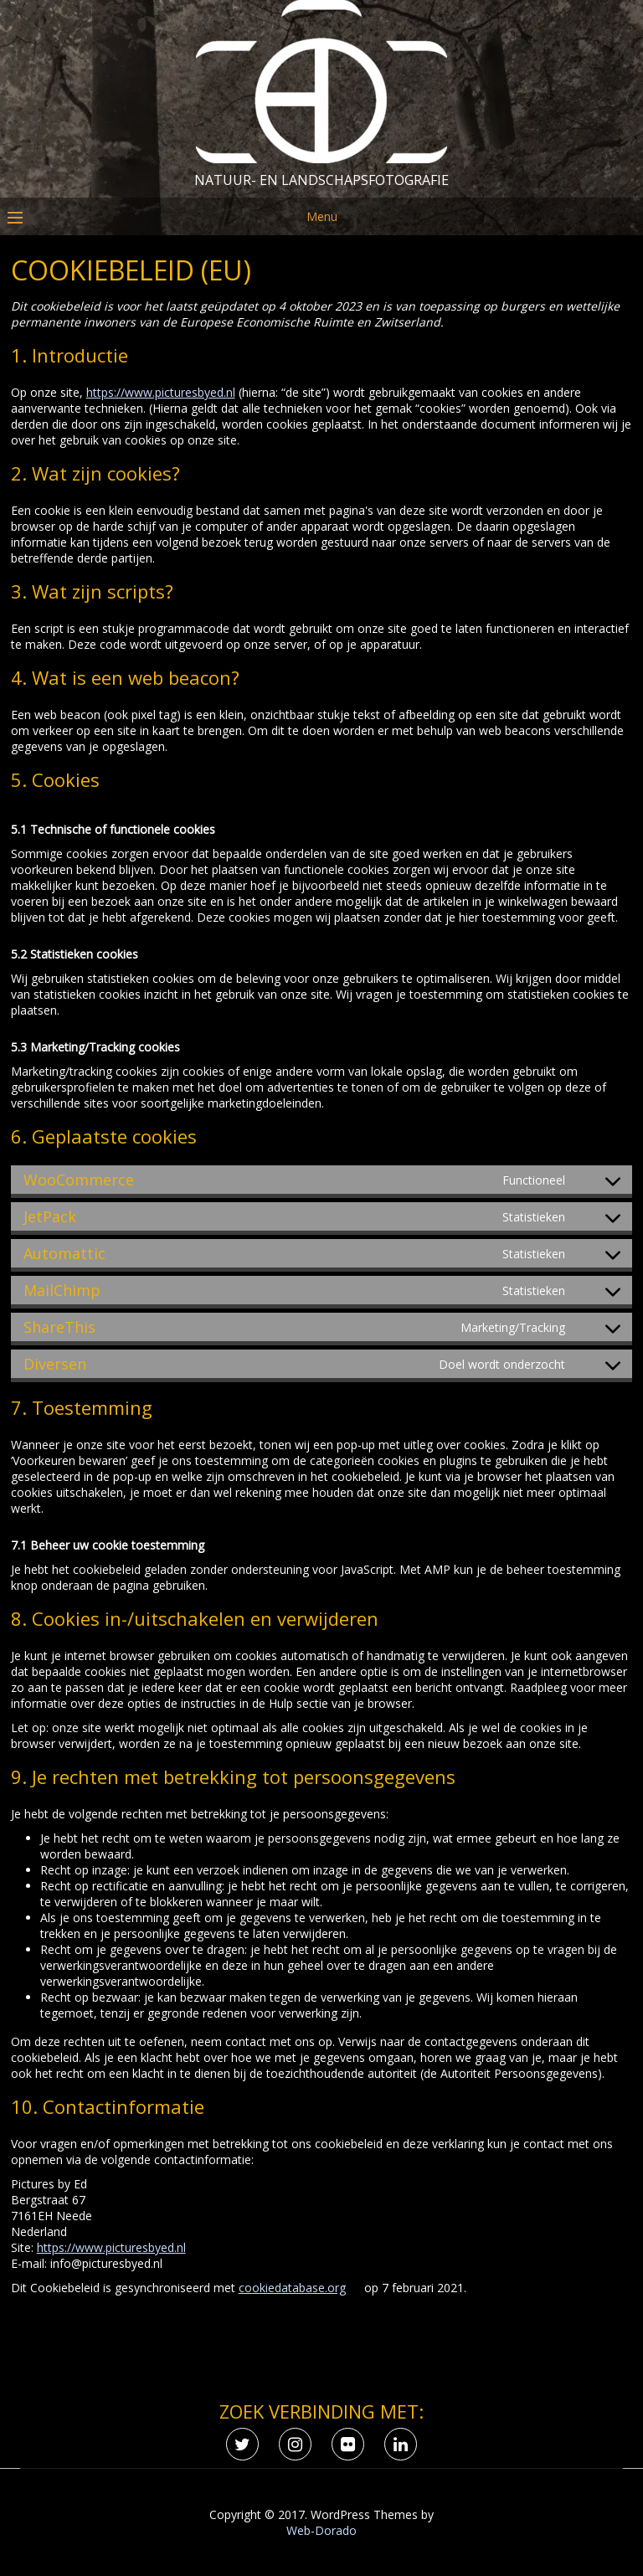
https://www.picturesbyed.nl (160, 392)
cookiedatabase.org (292, 2288)
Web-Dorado (321, 2530)
